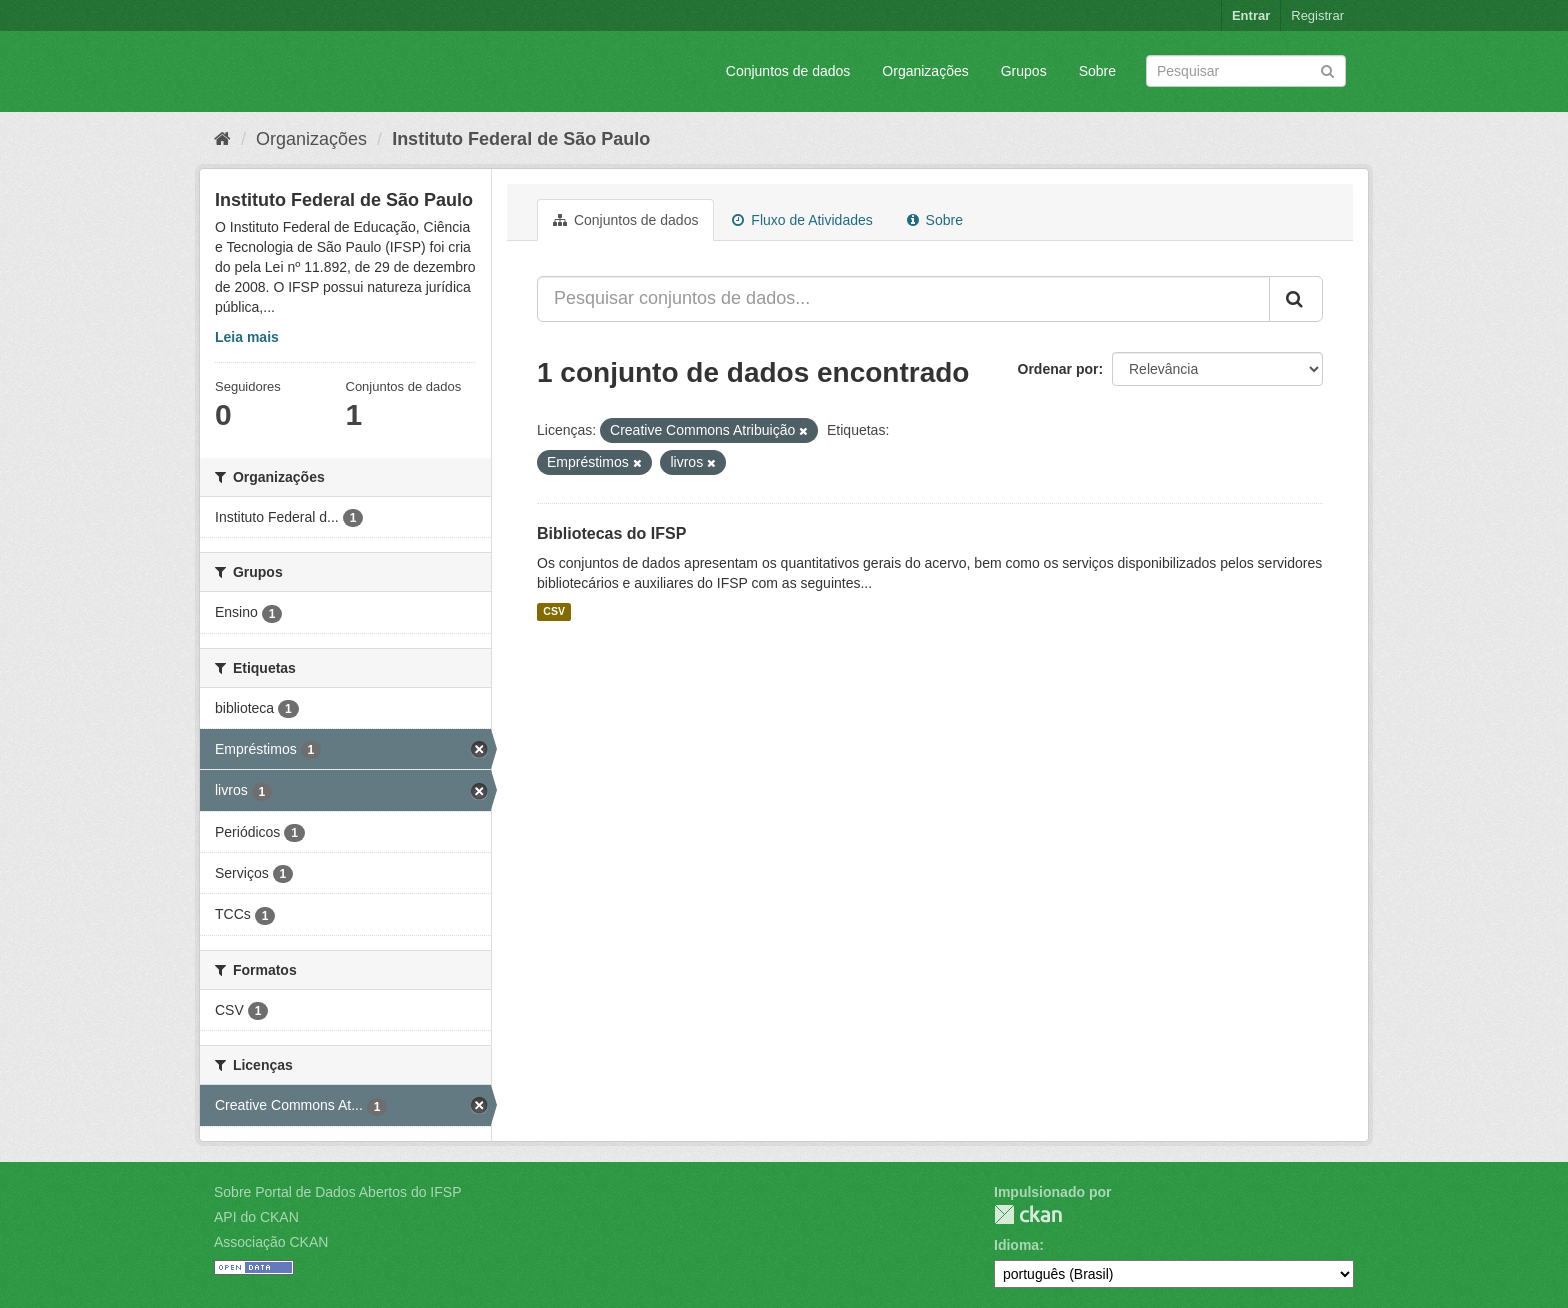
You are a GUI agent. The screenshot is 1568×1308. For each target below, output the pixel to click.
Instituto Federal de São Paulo (521, 139)
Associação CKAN (271, 1242)
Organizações (925, 71)
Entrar (1251, 15)
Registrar (1317, 15)
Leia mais (247, 337)
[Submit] (1327, 69)
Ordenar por (1058, 369)
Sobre (1097, 71)
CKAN (1028, 1214)
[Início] (222, 139)
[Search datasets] (1246, 71)
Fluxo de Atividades (802, 220)
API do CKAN (256, 1217)
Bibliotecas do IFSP (611, 533)
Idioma (1016, 1245)
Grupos (1024, 71)
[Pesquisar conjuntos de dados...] (903, 299)
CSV (554, 612)
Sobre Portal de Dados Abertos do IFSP (337, 1192)
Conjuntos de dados (788, 71)
